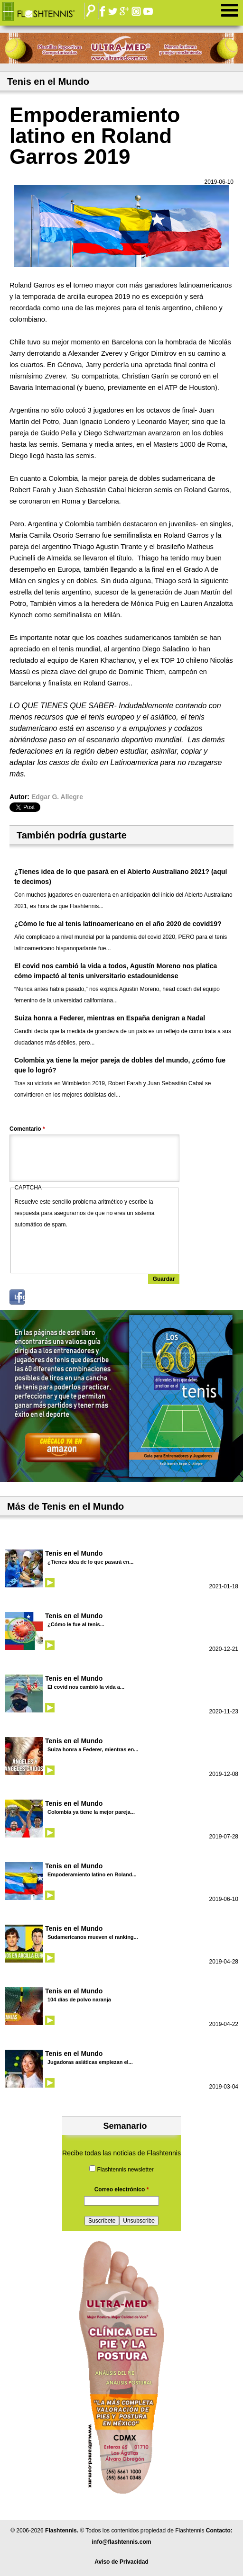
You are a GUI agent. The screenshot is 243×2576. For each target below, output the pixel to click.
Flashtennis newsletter (125, 2169)
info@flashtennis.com (121, 2542)
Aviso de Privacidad (121, 2561)
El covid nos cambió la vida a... (85, 1687)
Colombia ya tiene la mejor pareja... (91, 1812)
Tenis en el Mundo (74, 1553)
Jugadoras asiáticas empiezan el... (90, 2062)
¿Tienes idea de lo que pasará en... (90, 1562)
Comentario (27, 1129)
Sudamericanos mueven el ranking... (92, 1937)
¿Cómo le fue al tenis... (75, 1624)
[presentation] (87, 1248)
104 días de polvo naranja (79, 1999)
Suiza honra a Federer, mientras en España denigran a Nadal (109, 1018)
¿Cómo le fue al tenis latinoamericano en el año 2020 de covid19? (117, 924)
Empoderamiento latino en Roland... (92, 1874)
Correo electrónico (121, 2189)
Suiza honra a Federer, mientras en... (92, 1749)
